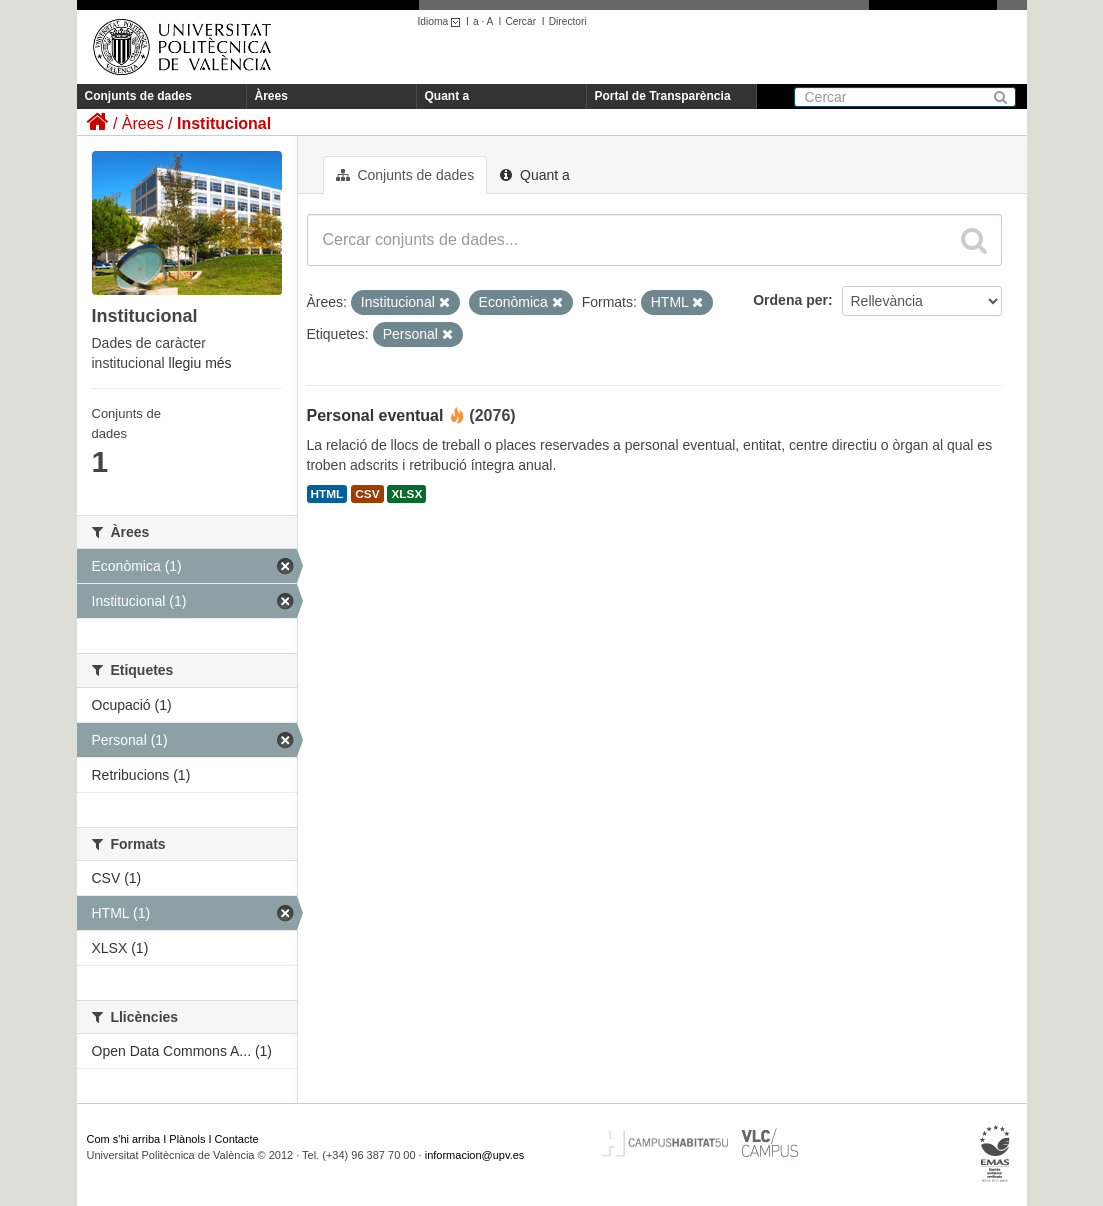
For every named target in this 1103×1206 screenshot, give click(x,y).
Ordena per (790, 300)
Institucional (224, 123)
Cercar (520, 21)
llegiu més (200, 363)
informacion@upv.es (475, 1155)
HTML (327, 494)
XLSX (406, 494)
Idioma (442, 21)
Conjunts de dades (138, 96)
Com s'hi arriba (124, 1139)
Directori (568, 21)
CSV (367, 494)
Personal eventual (375, 415)
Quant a (447, 96)
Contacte (237, 1139)
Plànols (187, 1139)
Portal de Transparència (663, 96)
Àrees (271, 96)
